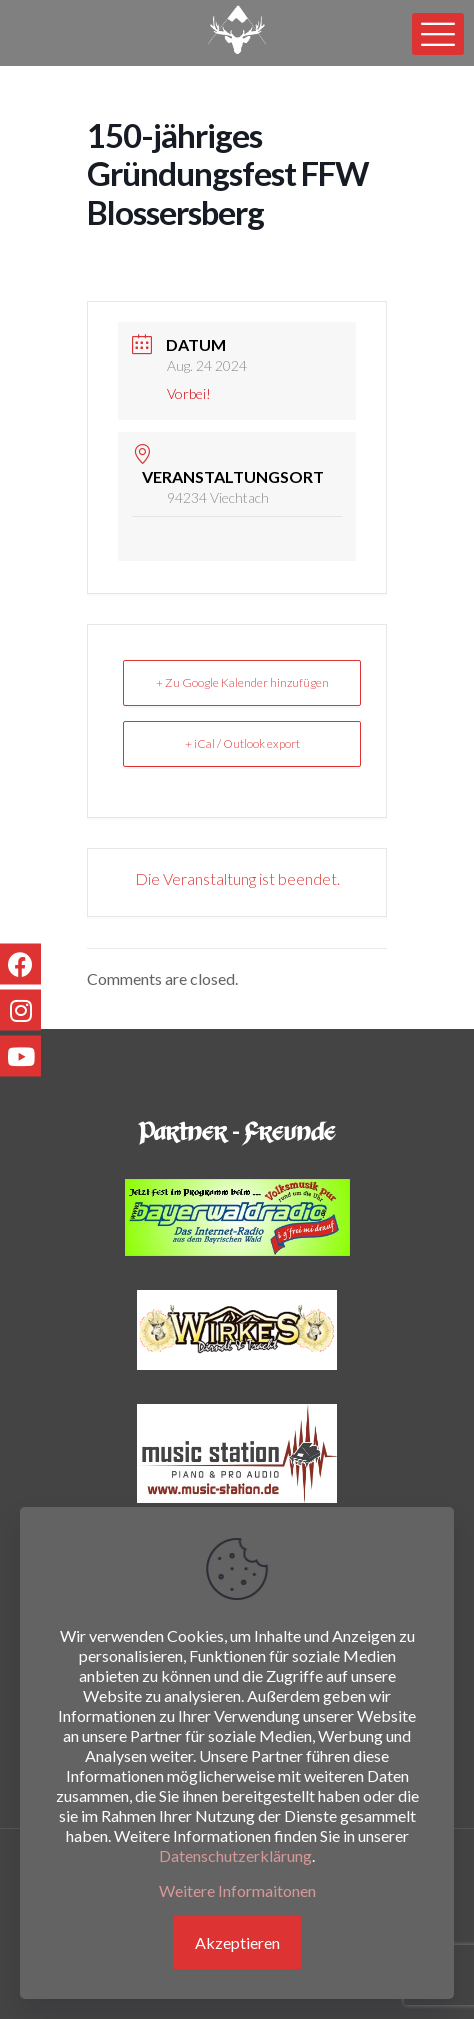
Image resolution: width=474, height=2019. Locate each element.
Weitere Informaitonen (237, 1890)
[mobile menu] (438, 34)
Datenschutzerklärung (235, 1855)
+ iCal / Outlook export (242, 743)
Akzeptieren (237, 1942)
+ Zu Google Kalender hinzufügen (242, 682)
